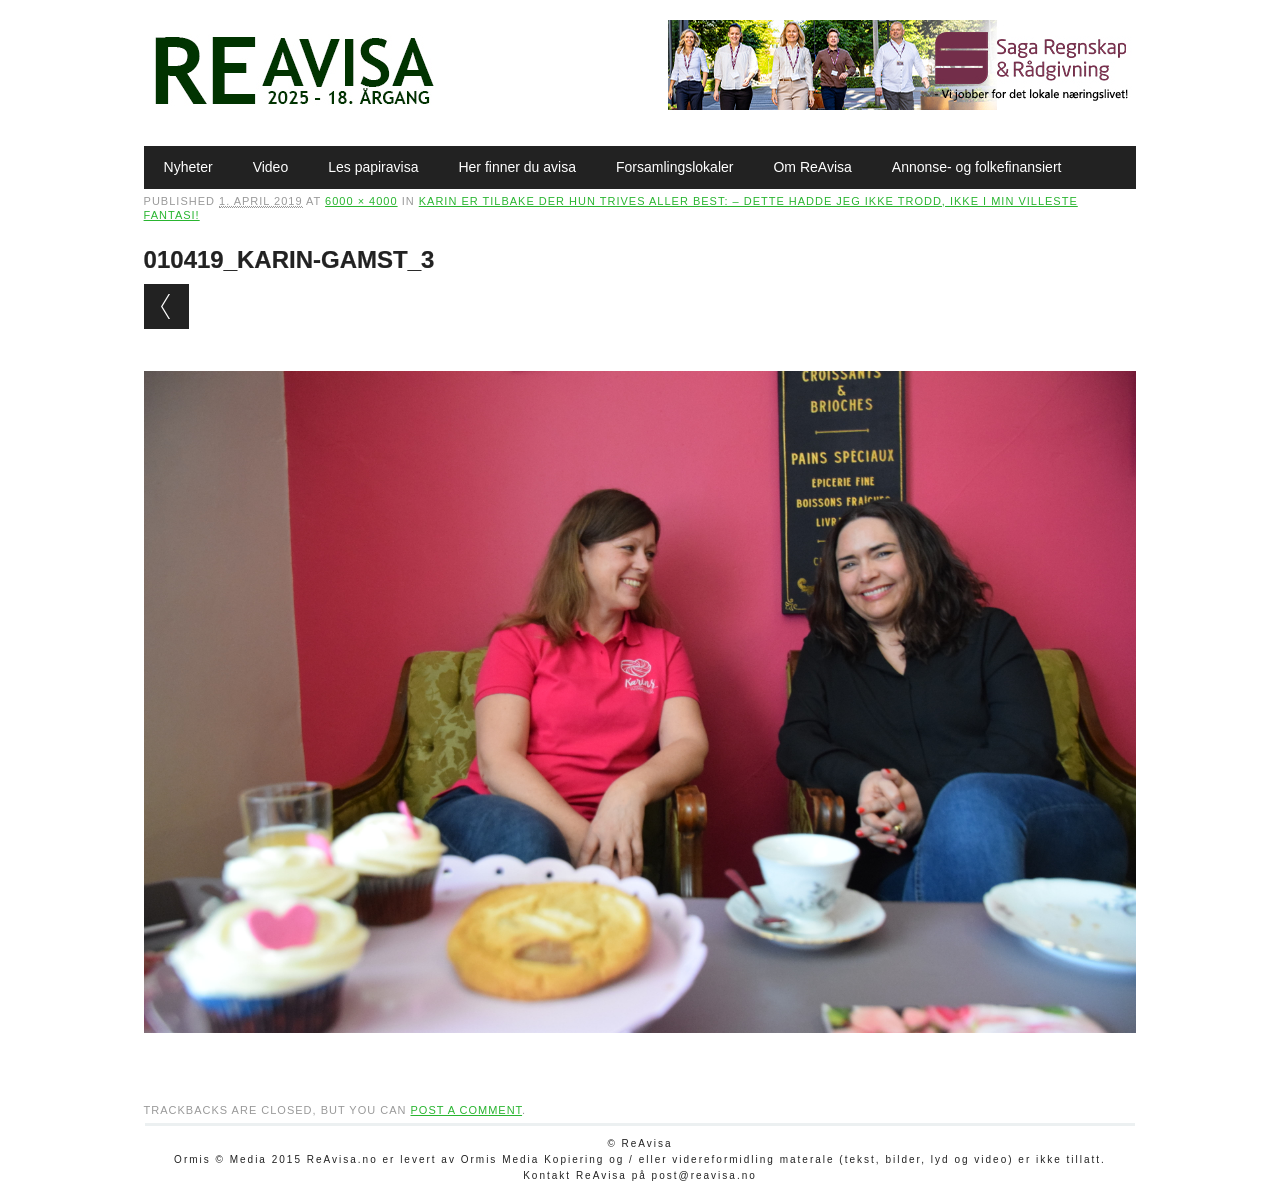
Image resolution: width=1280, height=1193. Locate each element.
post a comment (466, 1110)
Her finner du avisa (517, 167)
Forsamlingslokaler (674, 167)
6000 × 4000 (361, 201)
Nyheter (188, 167)
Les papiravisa (373, 167)
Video (271, 167)
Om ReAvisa (812, 167)
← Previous (166, 306)
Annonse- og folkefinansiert (977, 167)
